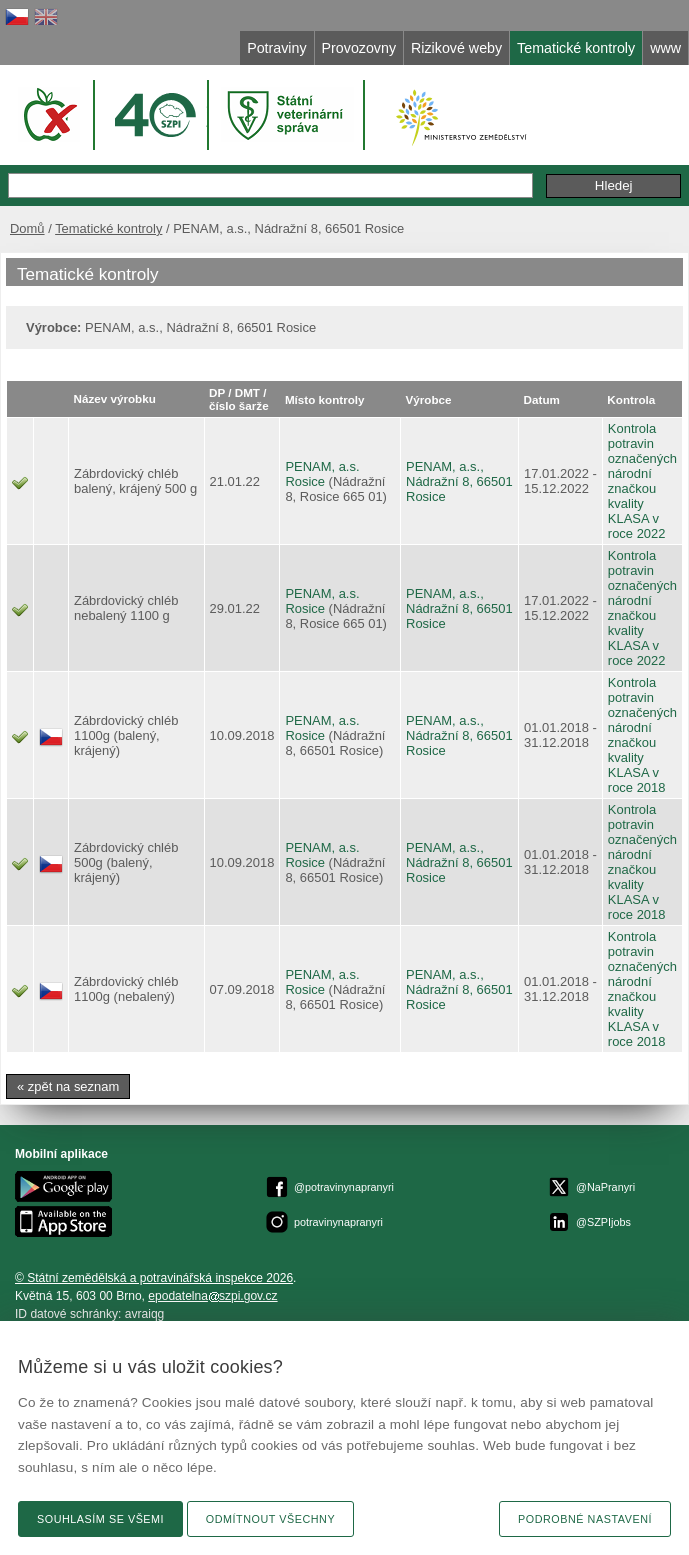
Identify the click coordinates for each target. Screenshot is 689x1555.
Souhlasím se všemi (100, 1519)
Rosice (305, 481)
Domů (27, 228)
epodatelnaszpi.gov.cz (212, 1296)
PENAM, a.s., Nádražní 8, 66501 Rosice (459, 481)
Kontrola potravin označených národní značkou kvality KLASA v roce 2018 (642, 735)
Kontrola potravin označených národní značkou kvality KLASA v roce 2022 (642, 481)
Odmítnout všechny (270, 1519)
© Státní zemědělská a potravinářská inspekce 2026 (154, 1278)
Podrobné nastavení (585, 1519)
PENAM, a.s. (322, 466)
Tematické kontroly (108, 228)
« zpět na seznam (68, 1086)
